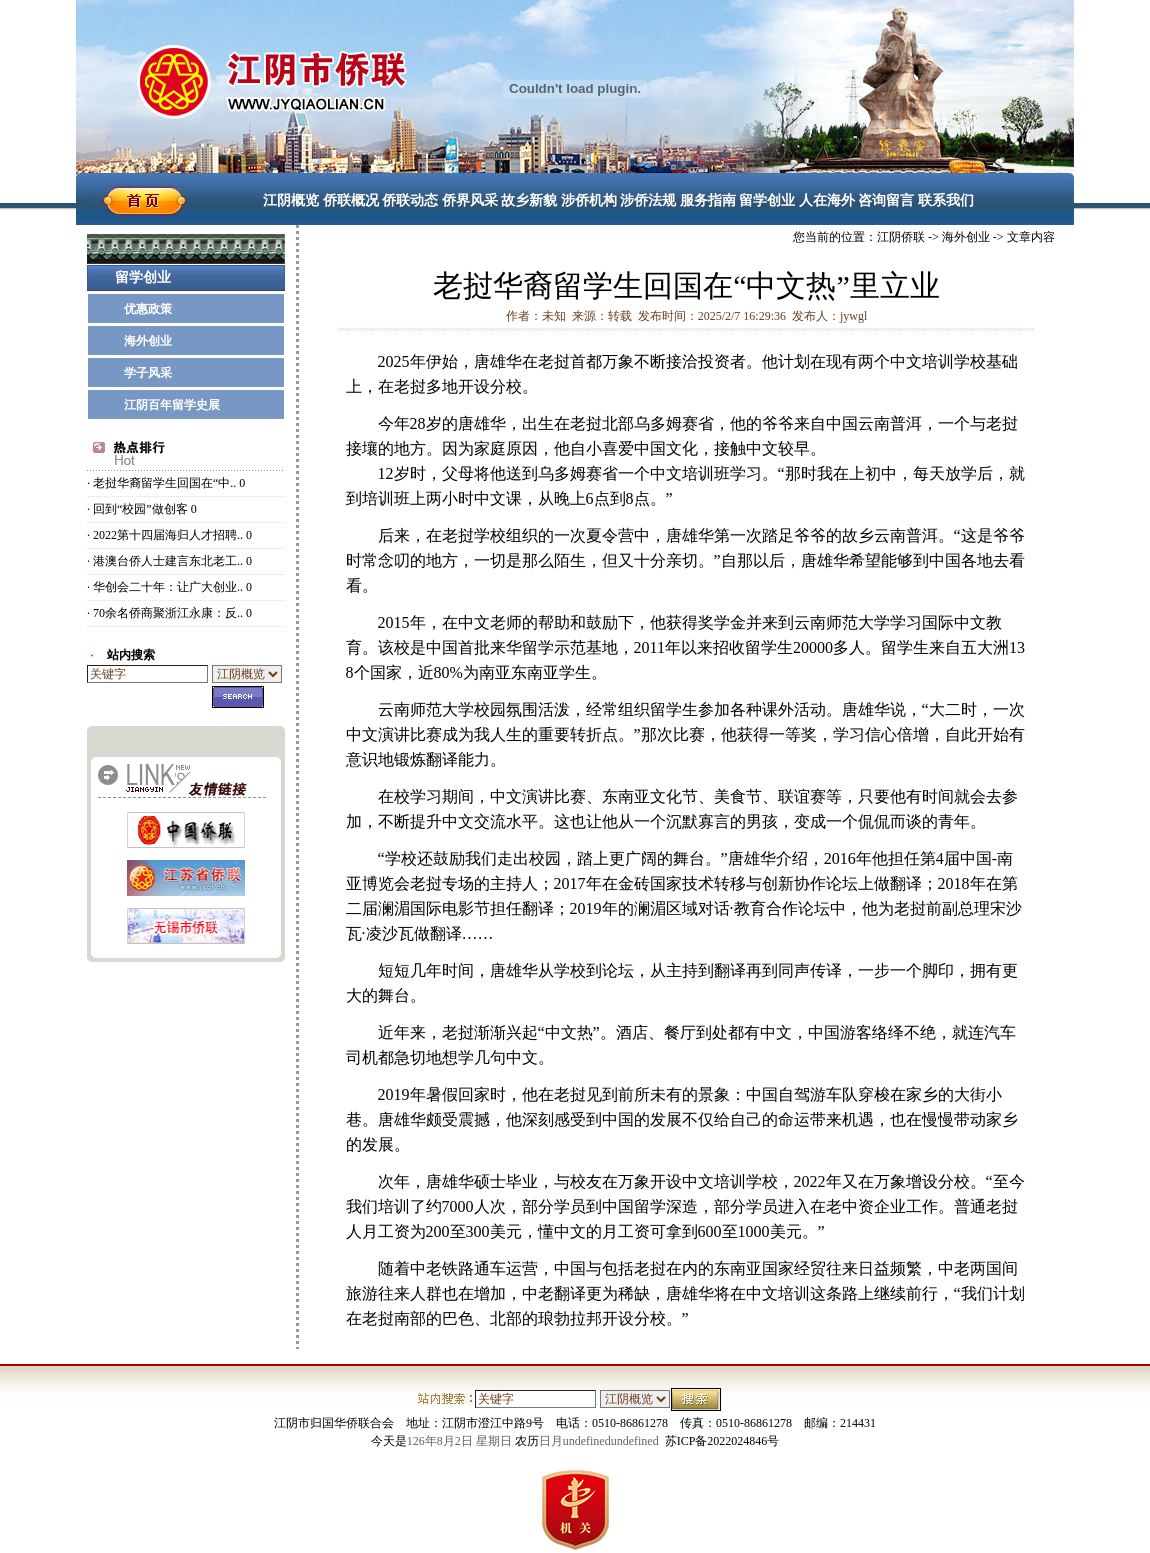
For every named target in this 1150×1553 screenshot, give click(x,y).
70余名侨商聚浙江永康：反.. (168, 613)
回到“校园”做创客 (140, 509)
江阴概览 (291, 200)
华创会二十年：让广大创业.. (168, 587)
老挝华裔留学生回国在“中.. (164, 483)
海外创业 (148, 341)
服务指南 (708, 200)
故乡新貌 (529, 200)
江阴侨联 (901, 237)
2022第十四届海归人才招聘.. (168, 535)
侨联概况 (351, 200)
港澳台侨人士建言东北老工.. (168, 561)
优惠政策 (148, 309)
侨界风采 (470, 200)
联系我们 (946, 200)
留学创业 (767, 200)
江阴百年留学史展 (172, 405)
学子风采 (148, 373)
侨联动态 (410, 200)
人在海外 (827, 200)
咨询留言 (886, 200)
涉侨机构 (589, 200)
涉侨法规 (648, 200)
